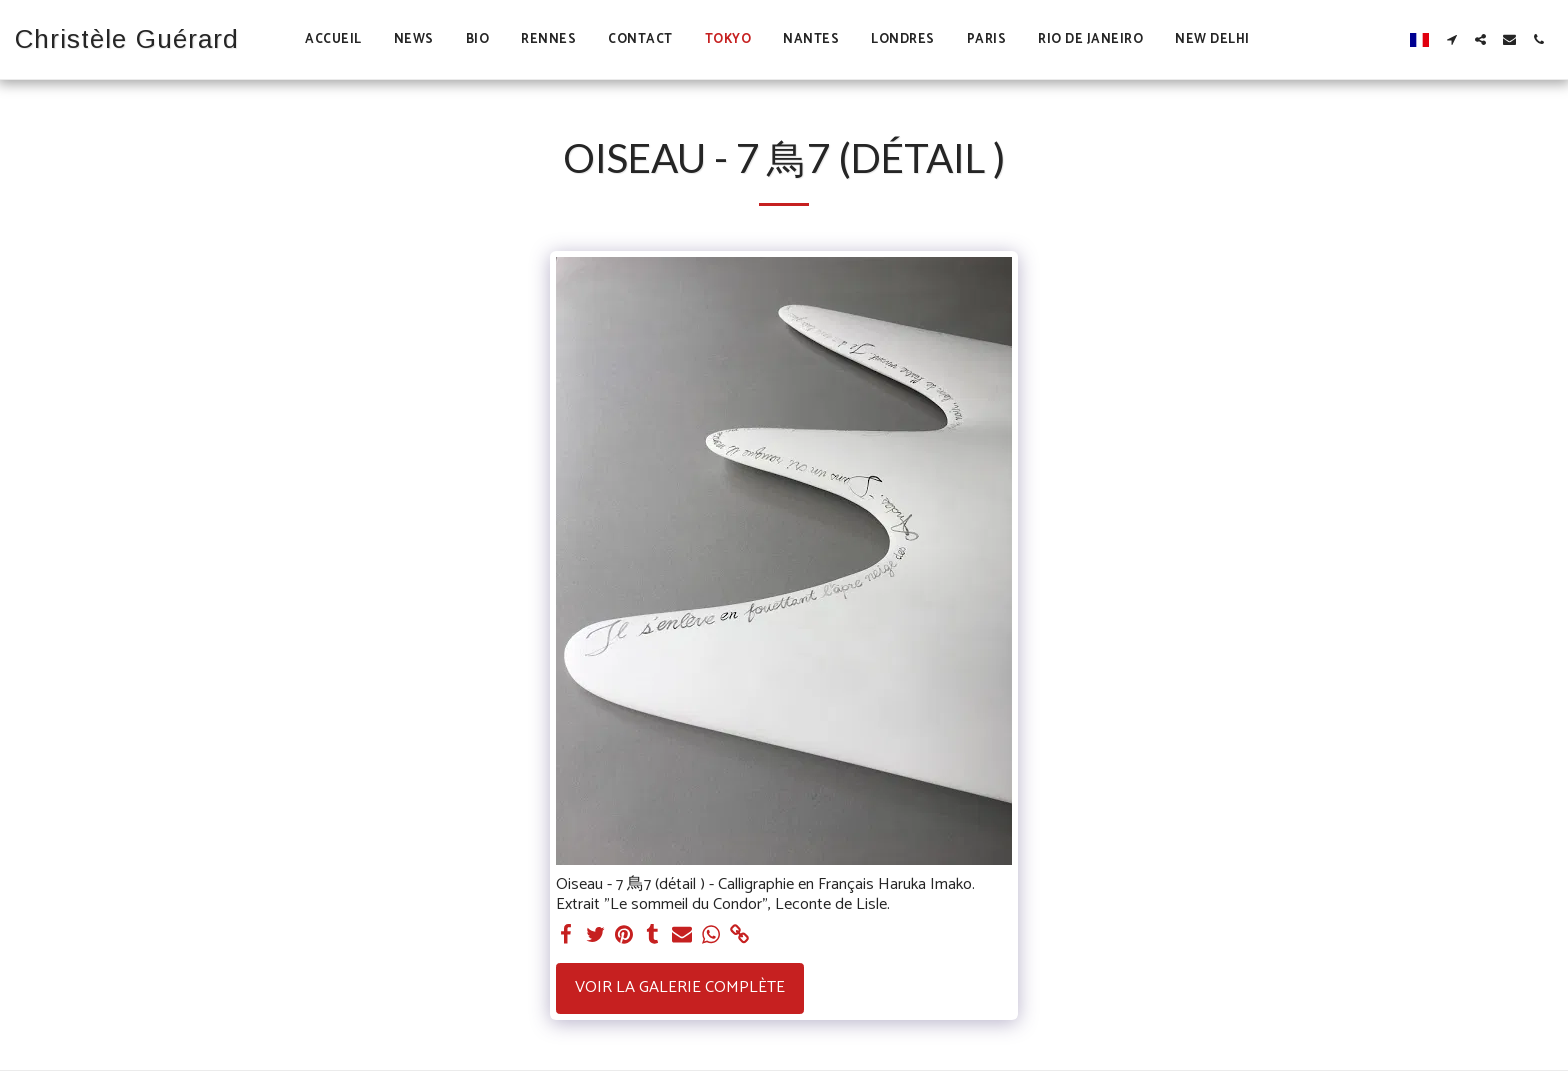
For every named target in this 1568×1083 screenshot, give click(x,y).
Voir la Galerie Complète (680, 987)
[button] (1451, 39)
